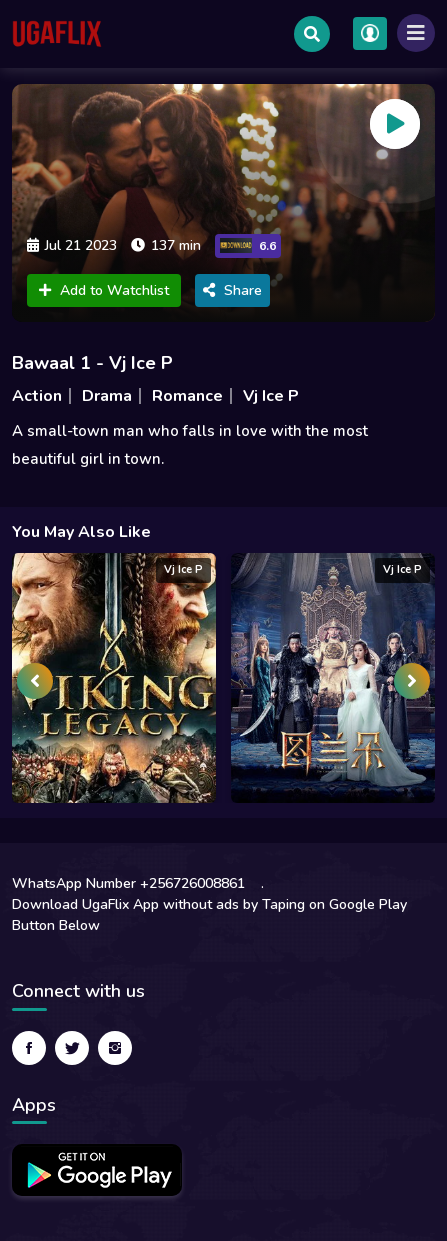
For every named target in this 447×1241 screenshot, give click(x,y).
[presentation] (35, 681)
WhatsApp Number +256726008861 (128, 883)
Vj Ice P (271, 396)
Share (232, 290)
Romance (187, 396)
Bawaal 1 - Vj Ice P (92, 363)
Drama (107, 396)
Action (37, 396)
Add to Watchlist (104, 290)
